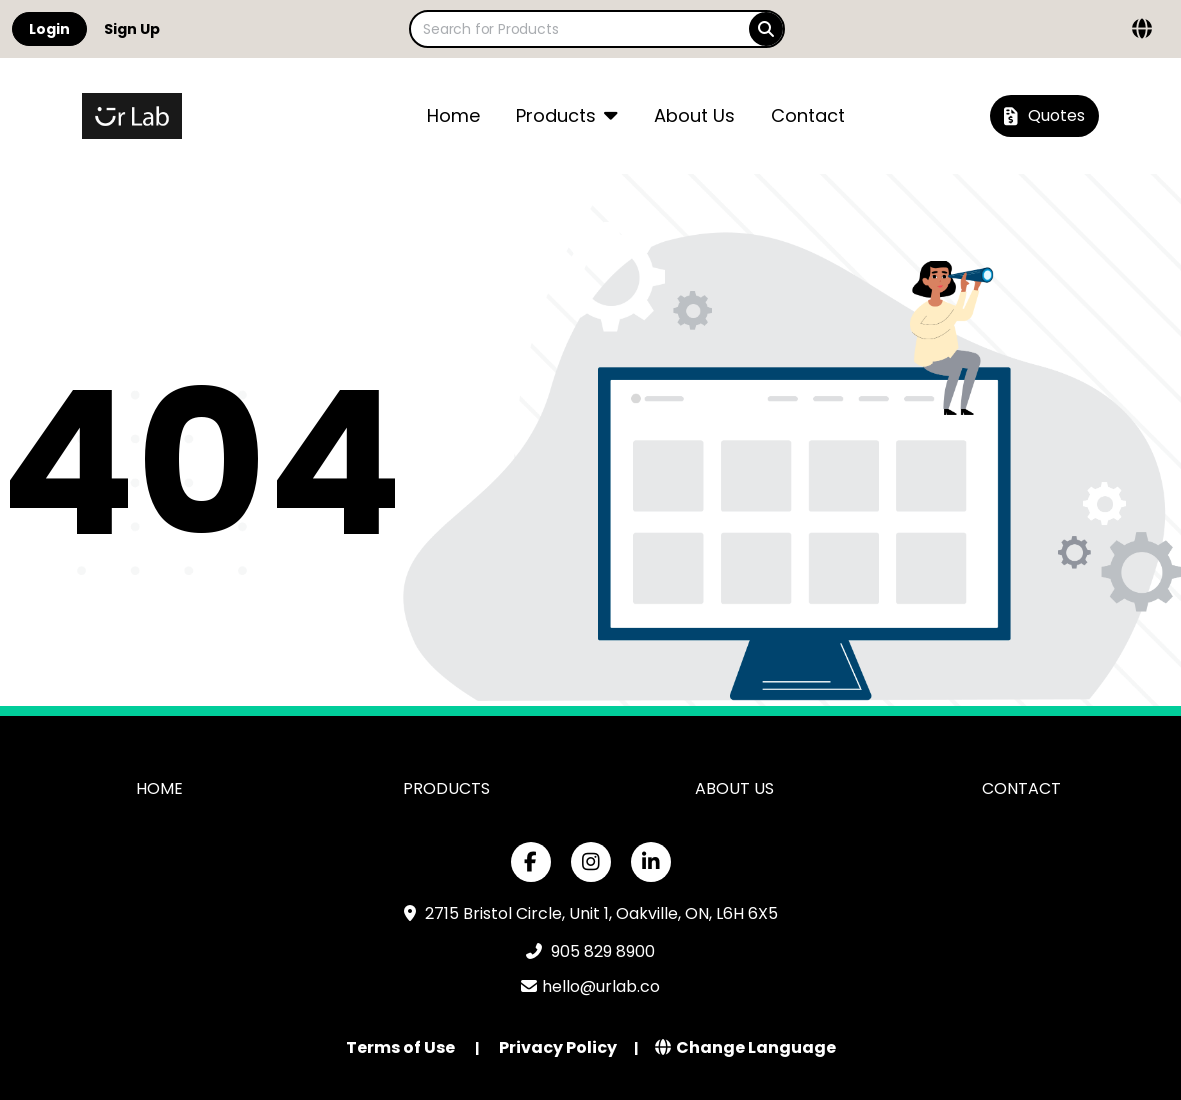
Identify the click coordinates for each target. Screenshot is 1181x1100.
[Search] (766, 29)
